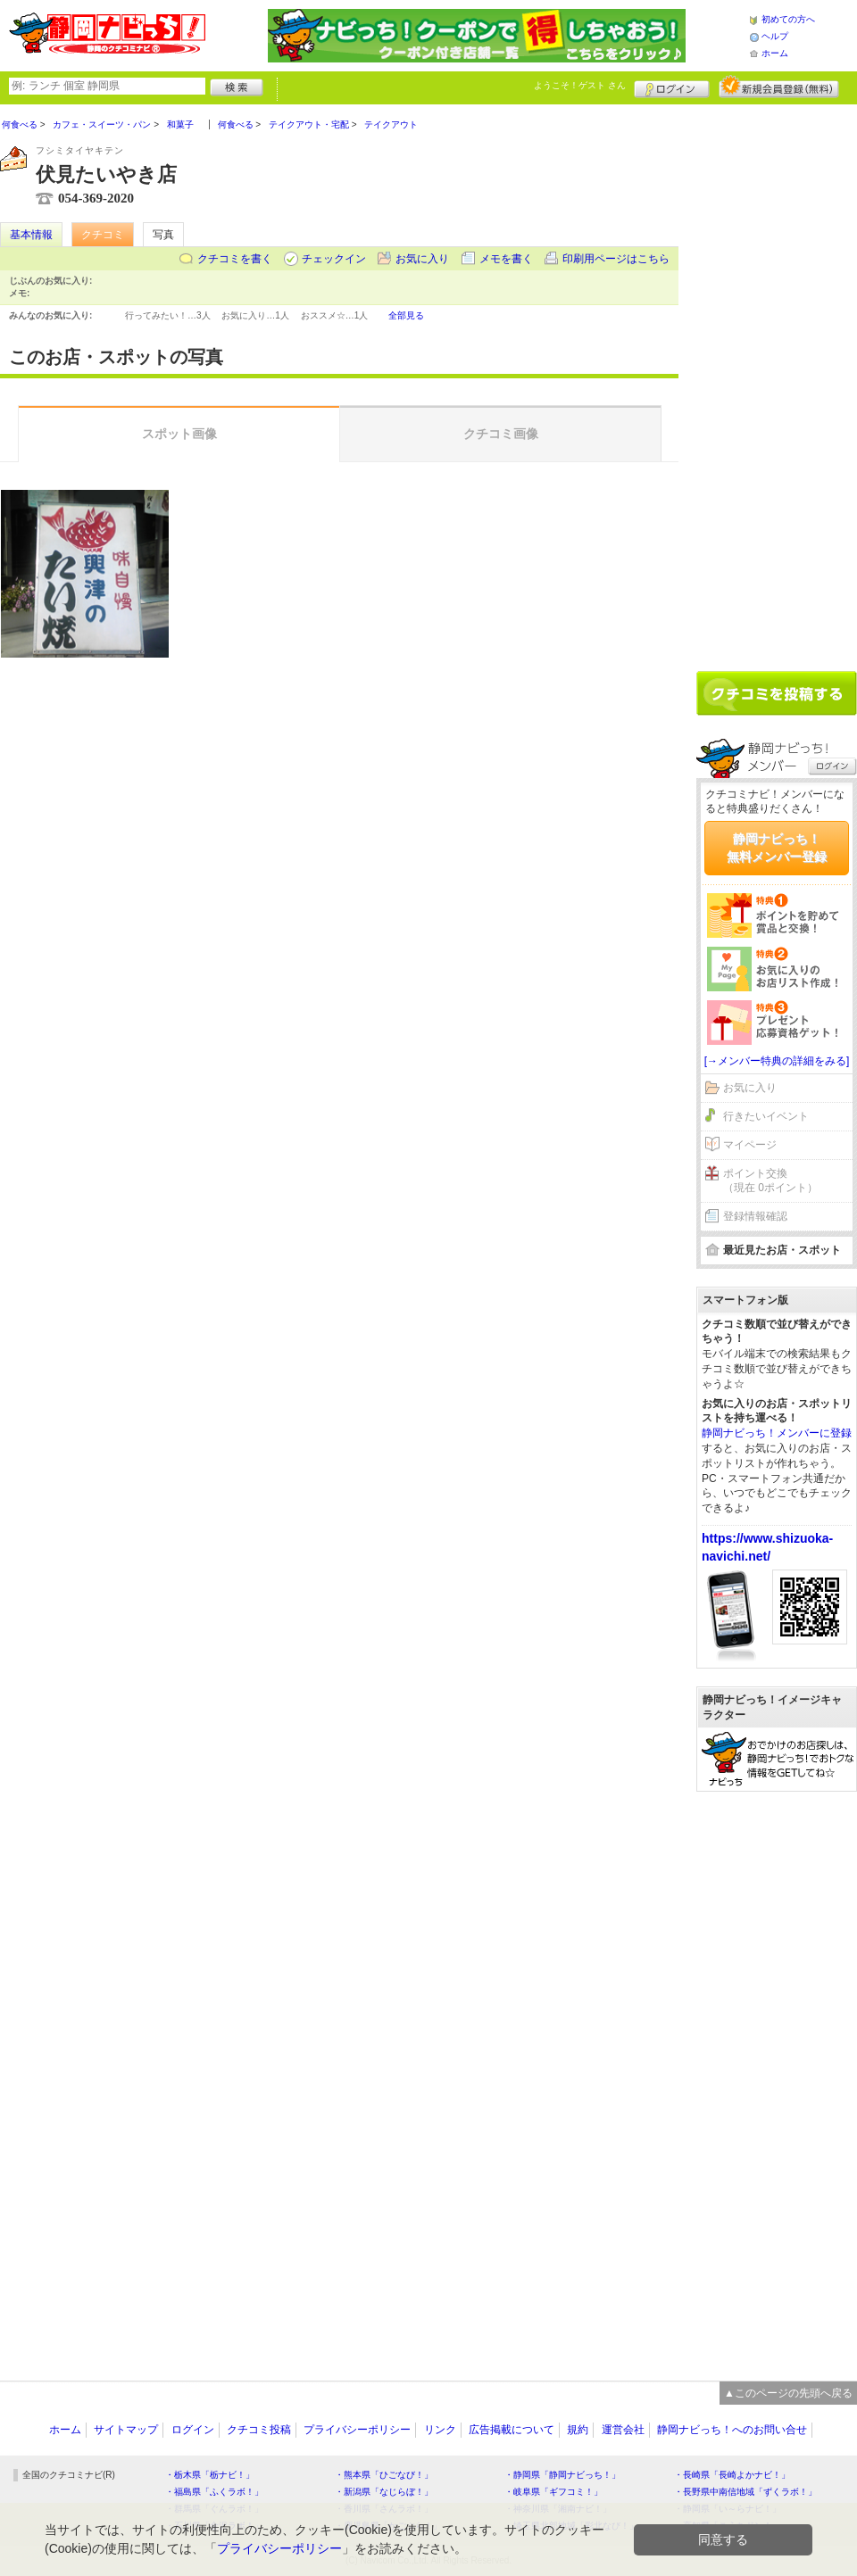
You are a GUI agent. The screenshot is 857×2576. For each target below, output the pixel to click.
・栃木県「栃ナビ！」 (209, 2475)
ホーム (774, 53)
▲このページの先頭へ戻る (788, 2393)
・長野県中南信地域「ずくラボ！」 (745, 2492)
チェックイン (334, 259)
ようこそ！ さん (580, 85)
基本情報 (31, 234)
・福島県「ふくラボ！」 (214, 2492)
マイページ (750, 1145)
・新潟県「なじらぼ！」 (384, 2492)
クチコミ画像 (500, 434)
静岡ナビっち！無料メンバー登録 (777, 848)
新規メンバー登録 (779, 86)
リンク (440, 2429)
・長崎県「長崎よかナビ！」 (732, 2475)
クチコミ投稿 (259, 2429)
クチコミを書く (234, 259)
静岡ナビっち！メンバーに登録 (777, 1433)
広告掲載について (511, 2429)
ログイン (672, 86)
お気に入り (422, 259)
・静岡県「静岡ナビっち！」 (562, 2475)
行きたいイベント (766, 1116)
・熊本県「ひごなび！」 (384, 2475)
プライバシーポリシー (357, 2429)
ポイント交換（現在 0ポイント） (770, 1181)
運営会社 (623, 2429)
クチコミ (102, 234)
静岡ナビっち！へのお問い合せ (732, 2429)
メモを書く (506, 259)
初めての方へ (788, 19)
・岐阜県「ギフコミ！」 (553, 2492)
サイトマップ (126, 2429)
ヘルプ (774, 36)
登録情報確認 (755, 1216)
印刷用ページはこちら (616, 259)
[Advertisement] (762, 381)
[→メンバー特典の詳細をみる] (777, 1061)
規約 (577, 2429)
